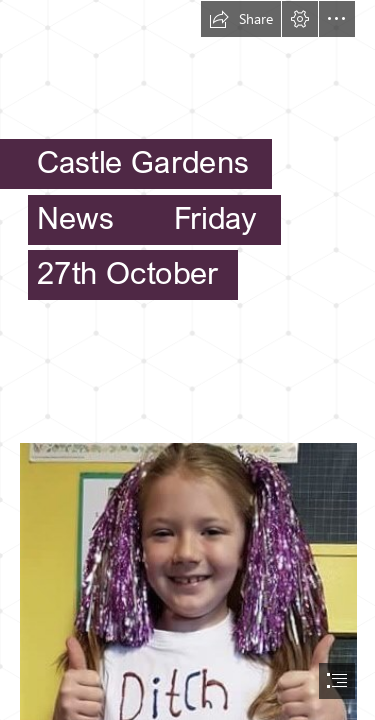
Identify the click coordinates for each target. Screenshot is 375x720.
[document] (187, 360)
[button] (241, 19)
